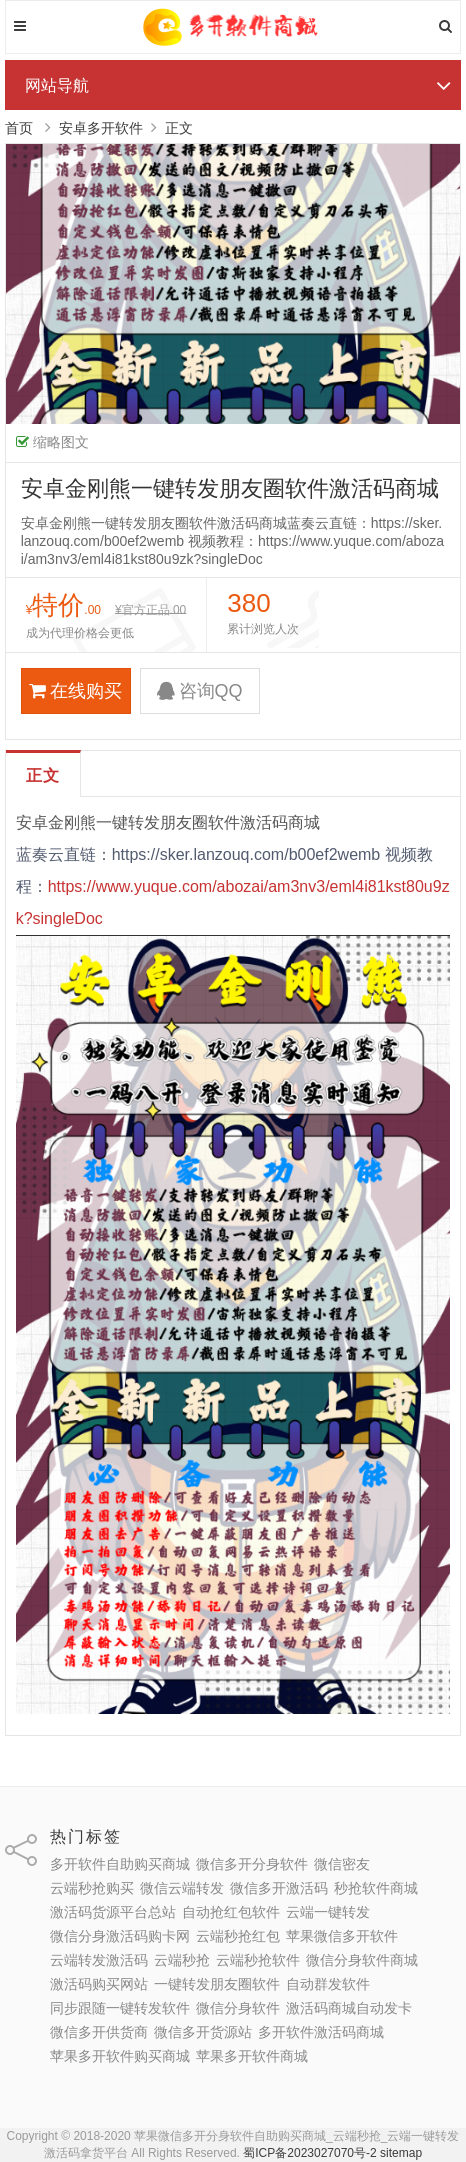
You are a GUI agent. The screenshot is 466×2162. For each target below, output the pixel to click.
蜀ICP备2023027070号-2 (309, 2153)
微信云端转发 (182, 1888)
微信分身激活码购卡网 (120, 1936)
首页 (19, 128)
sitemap (401, 2153)
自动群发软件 (328, 1984)
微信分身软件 (238, 2008)
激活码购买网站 (99, 1984)
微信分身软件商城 (362, 1960)
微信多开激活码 (279, 1888)
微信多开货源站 (203, 2032)
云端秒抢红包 (238, 1936)
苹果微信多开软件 (342, 1936)
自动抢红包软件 (231, 1912)
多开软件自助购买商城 (120, 1864)
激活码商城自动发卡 (349, 2008)
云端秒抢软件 (258, 1960)
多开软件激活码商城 (321, 2032)
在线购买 (75, 691)
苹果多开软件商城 (252, 2056)
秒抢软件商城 (376, 1888)
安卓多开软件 (101, 128)
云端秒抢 (182, 1960)
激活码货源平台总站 (113, 1912)
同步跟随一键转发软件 (120, 2008)
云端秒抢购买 (92, 1888)
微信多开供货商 (99, 2032)
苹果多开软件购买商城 (120, 2056)
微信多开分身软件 (252, 1864)
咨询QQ (200, 691)
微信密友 (342, 1864)
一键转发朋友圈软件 (217, 1984)
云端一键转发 (328, 1912)
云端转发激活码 (99, 1960)
